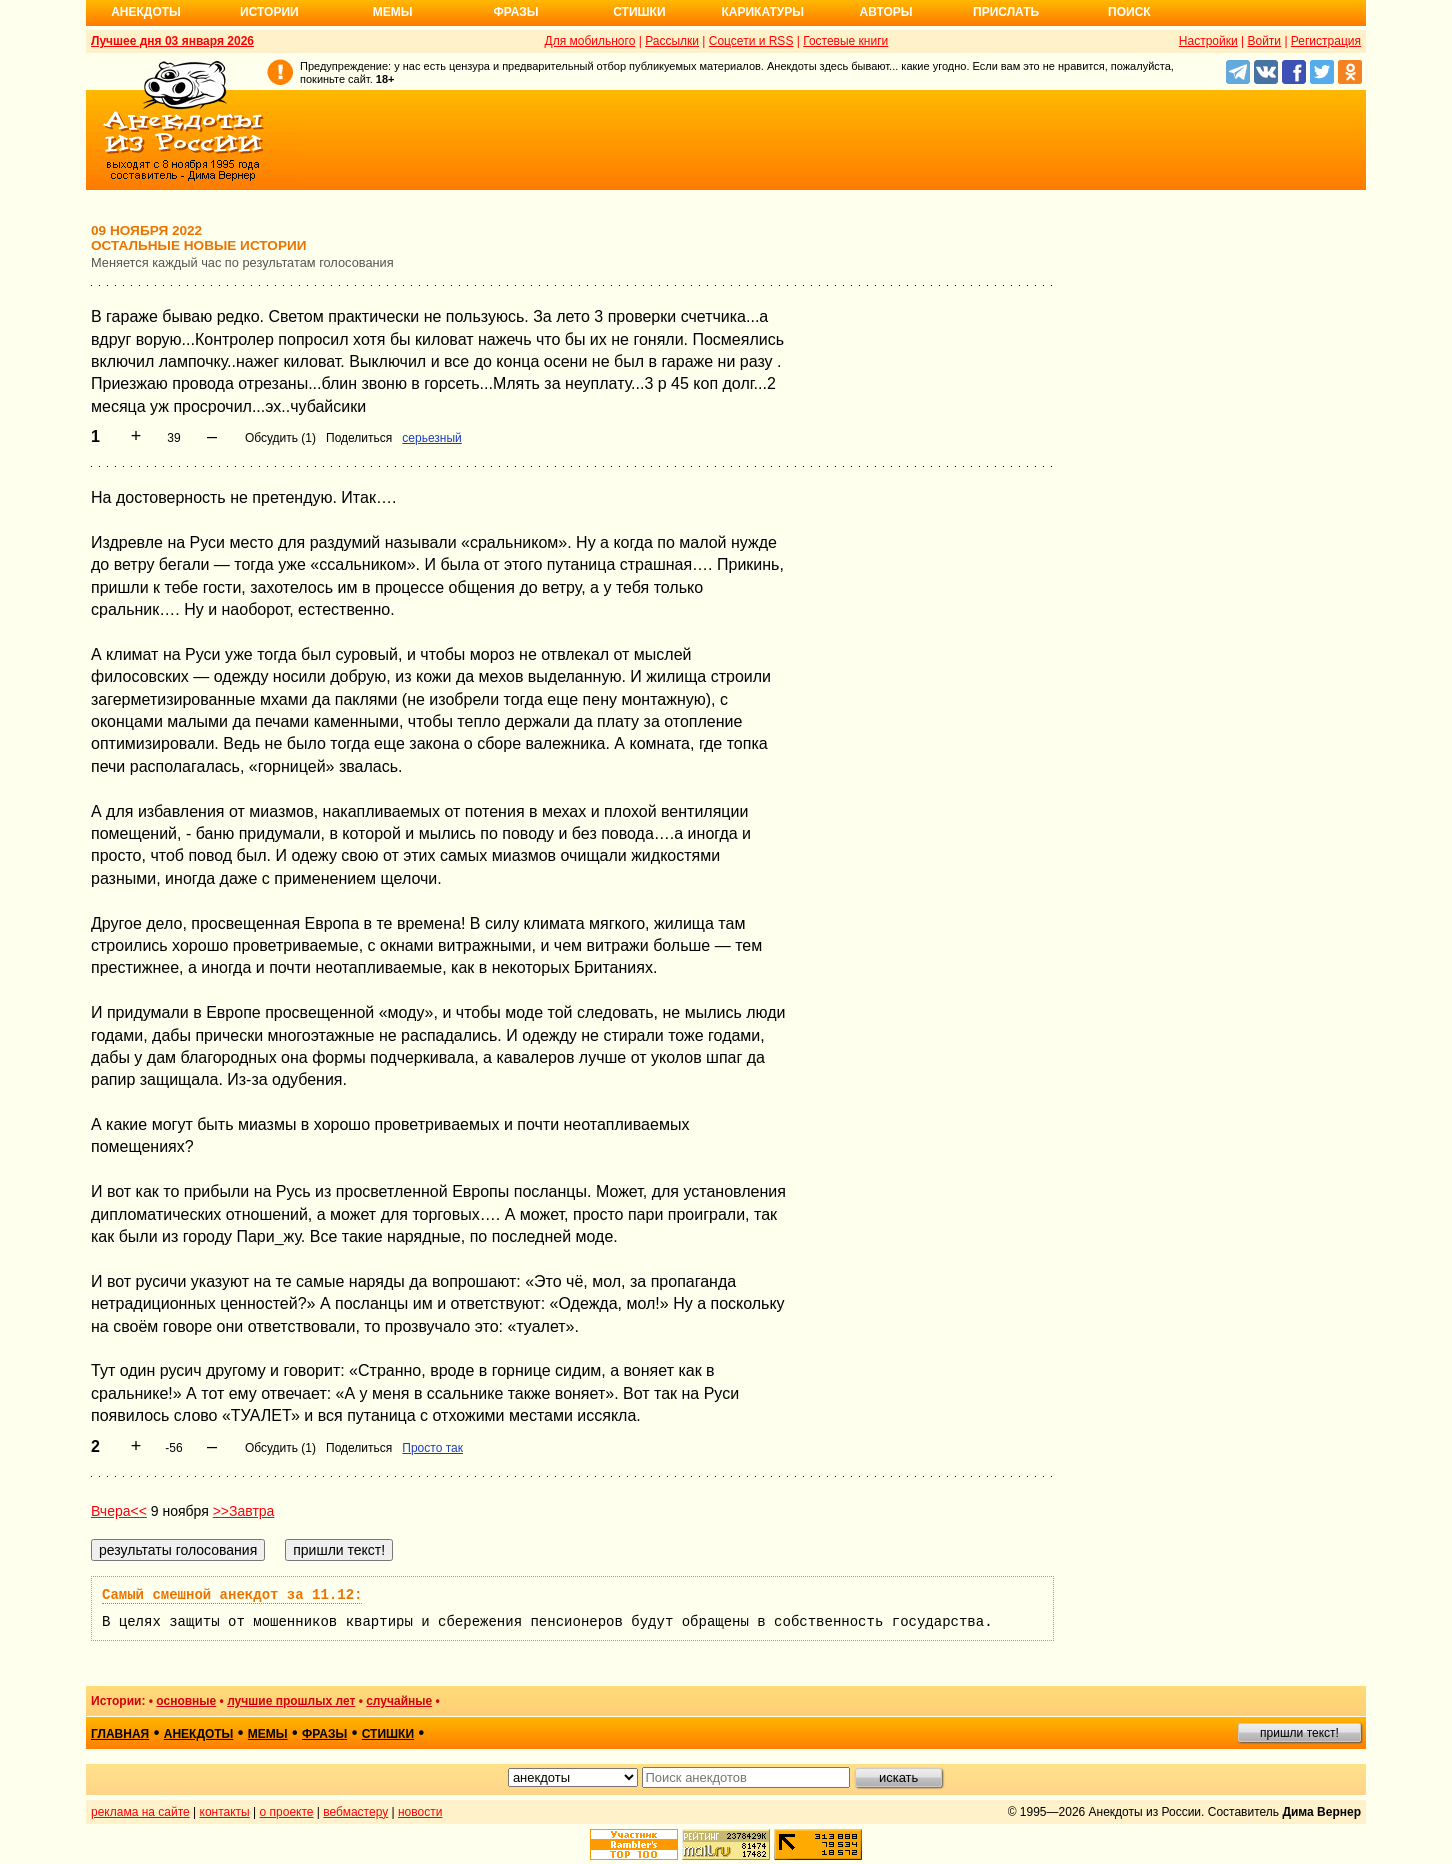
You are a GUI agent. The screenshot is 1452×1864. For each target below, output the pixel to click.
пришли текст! (1299, 1733)
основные (186, 1701)
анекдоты (199, 1734)
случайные (399, 1701)
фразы (324, 1734)
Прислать (1006, 12)
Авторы (886, 12)
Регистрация (1326, 41)
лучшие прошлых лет (291, 1701)
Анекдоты (146, 12)
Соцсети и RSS (751, 41)
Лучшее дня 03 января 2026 (172, 41)
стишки (388, 1734)
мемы (268, 1734)
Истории (269, 12)
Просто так (432, 1448)
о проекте (287, 1812)
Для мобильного (590, 41)
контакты (225, 1812)
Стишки (639, 12)
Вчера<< (119, 1511)
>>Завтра (244, 1511)
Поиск (1129, 12)
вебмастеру (355, 1812)
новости (420, 1812)
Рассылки (672, 41)
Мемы (393, 12)
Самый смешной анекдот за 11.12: (232, 1595)
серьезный (431, 438)
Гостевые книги (845, 41)
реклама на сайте (140, 1812)
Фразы (515, 12)
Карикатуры (762, 12)
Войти (1264, 41)
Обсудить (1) (280, 438)
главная (120, 1734)
